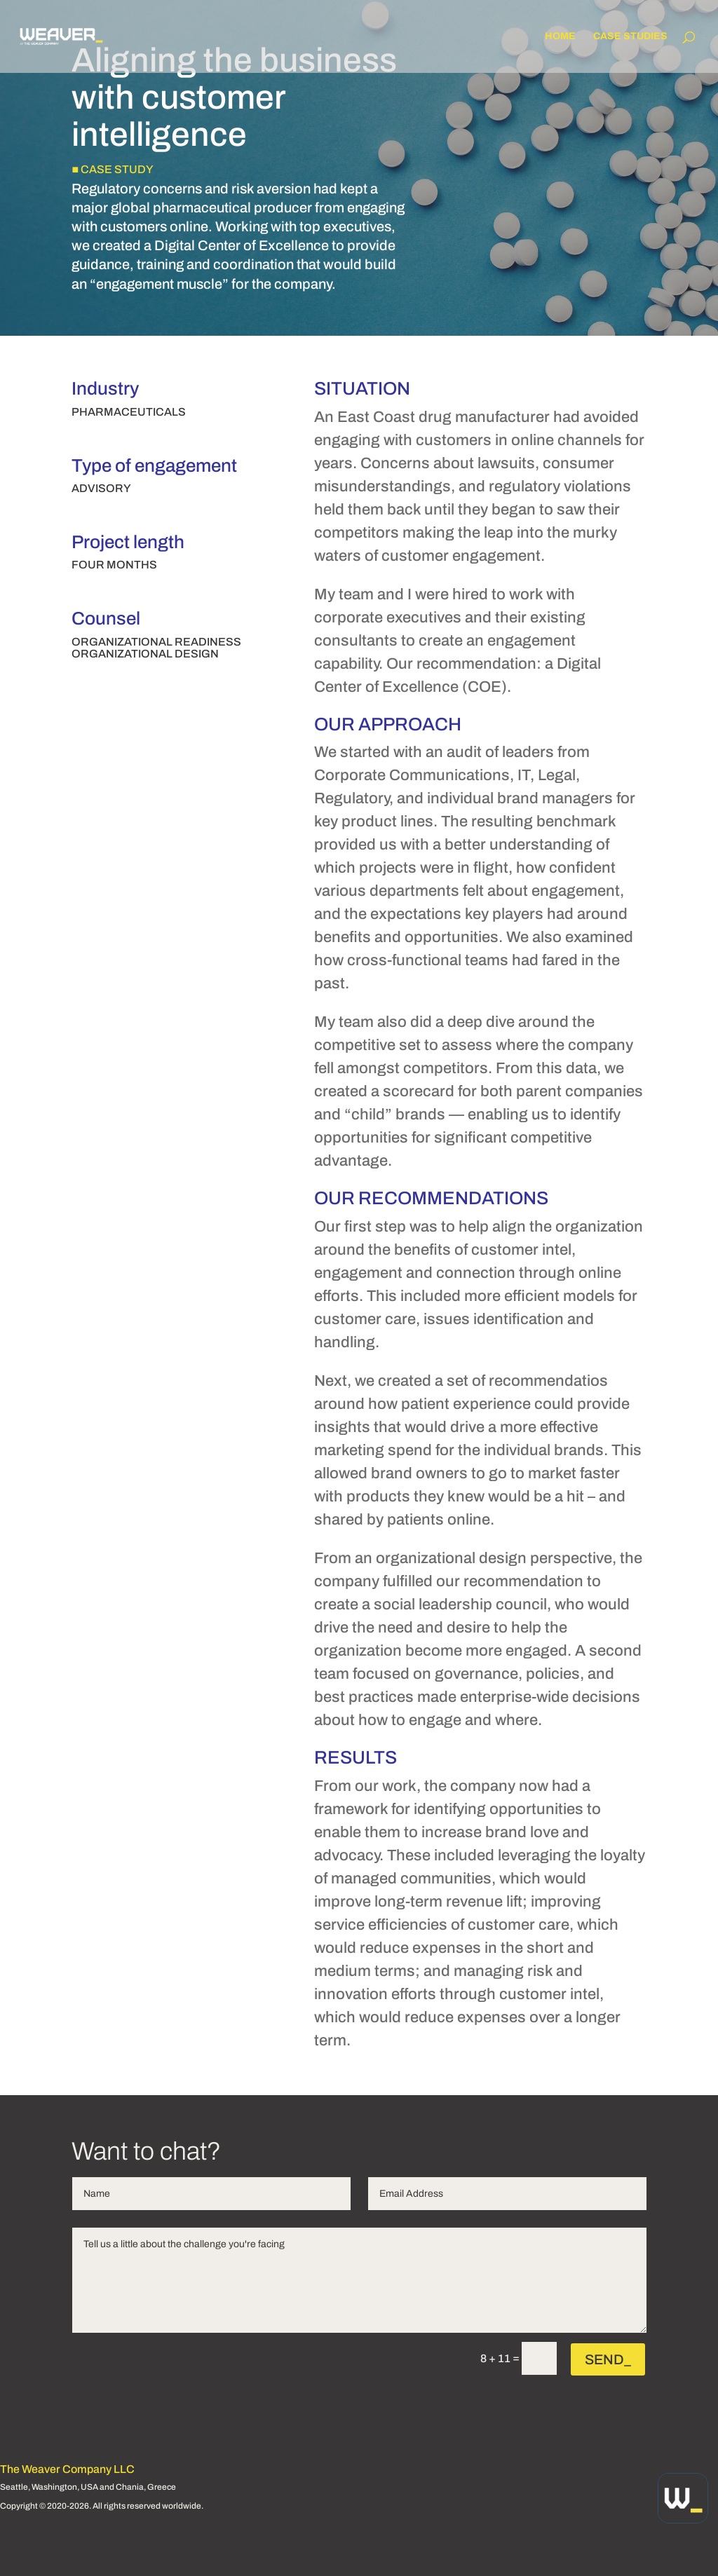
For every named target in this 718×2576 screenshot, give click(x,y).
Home (560, 36)
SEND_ (608, 2359)
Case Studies (630, 36)
